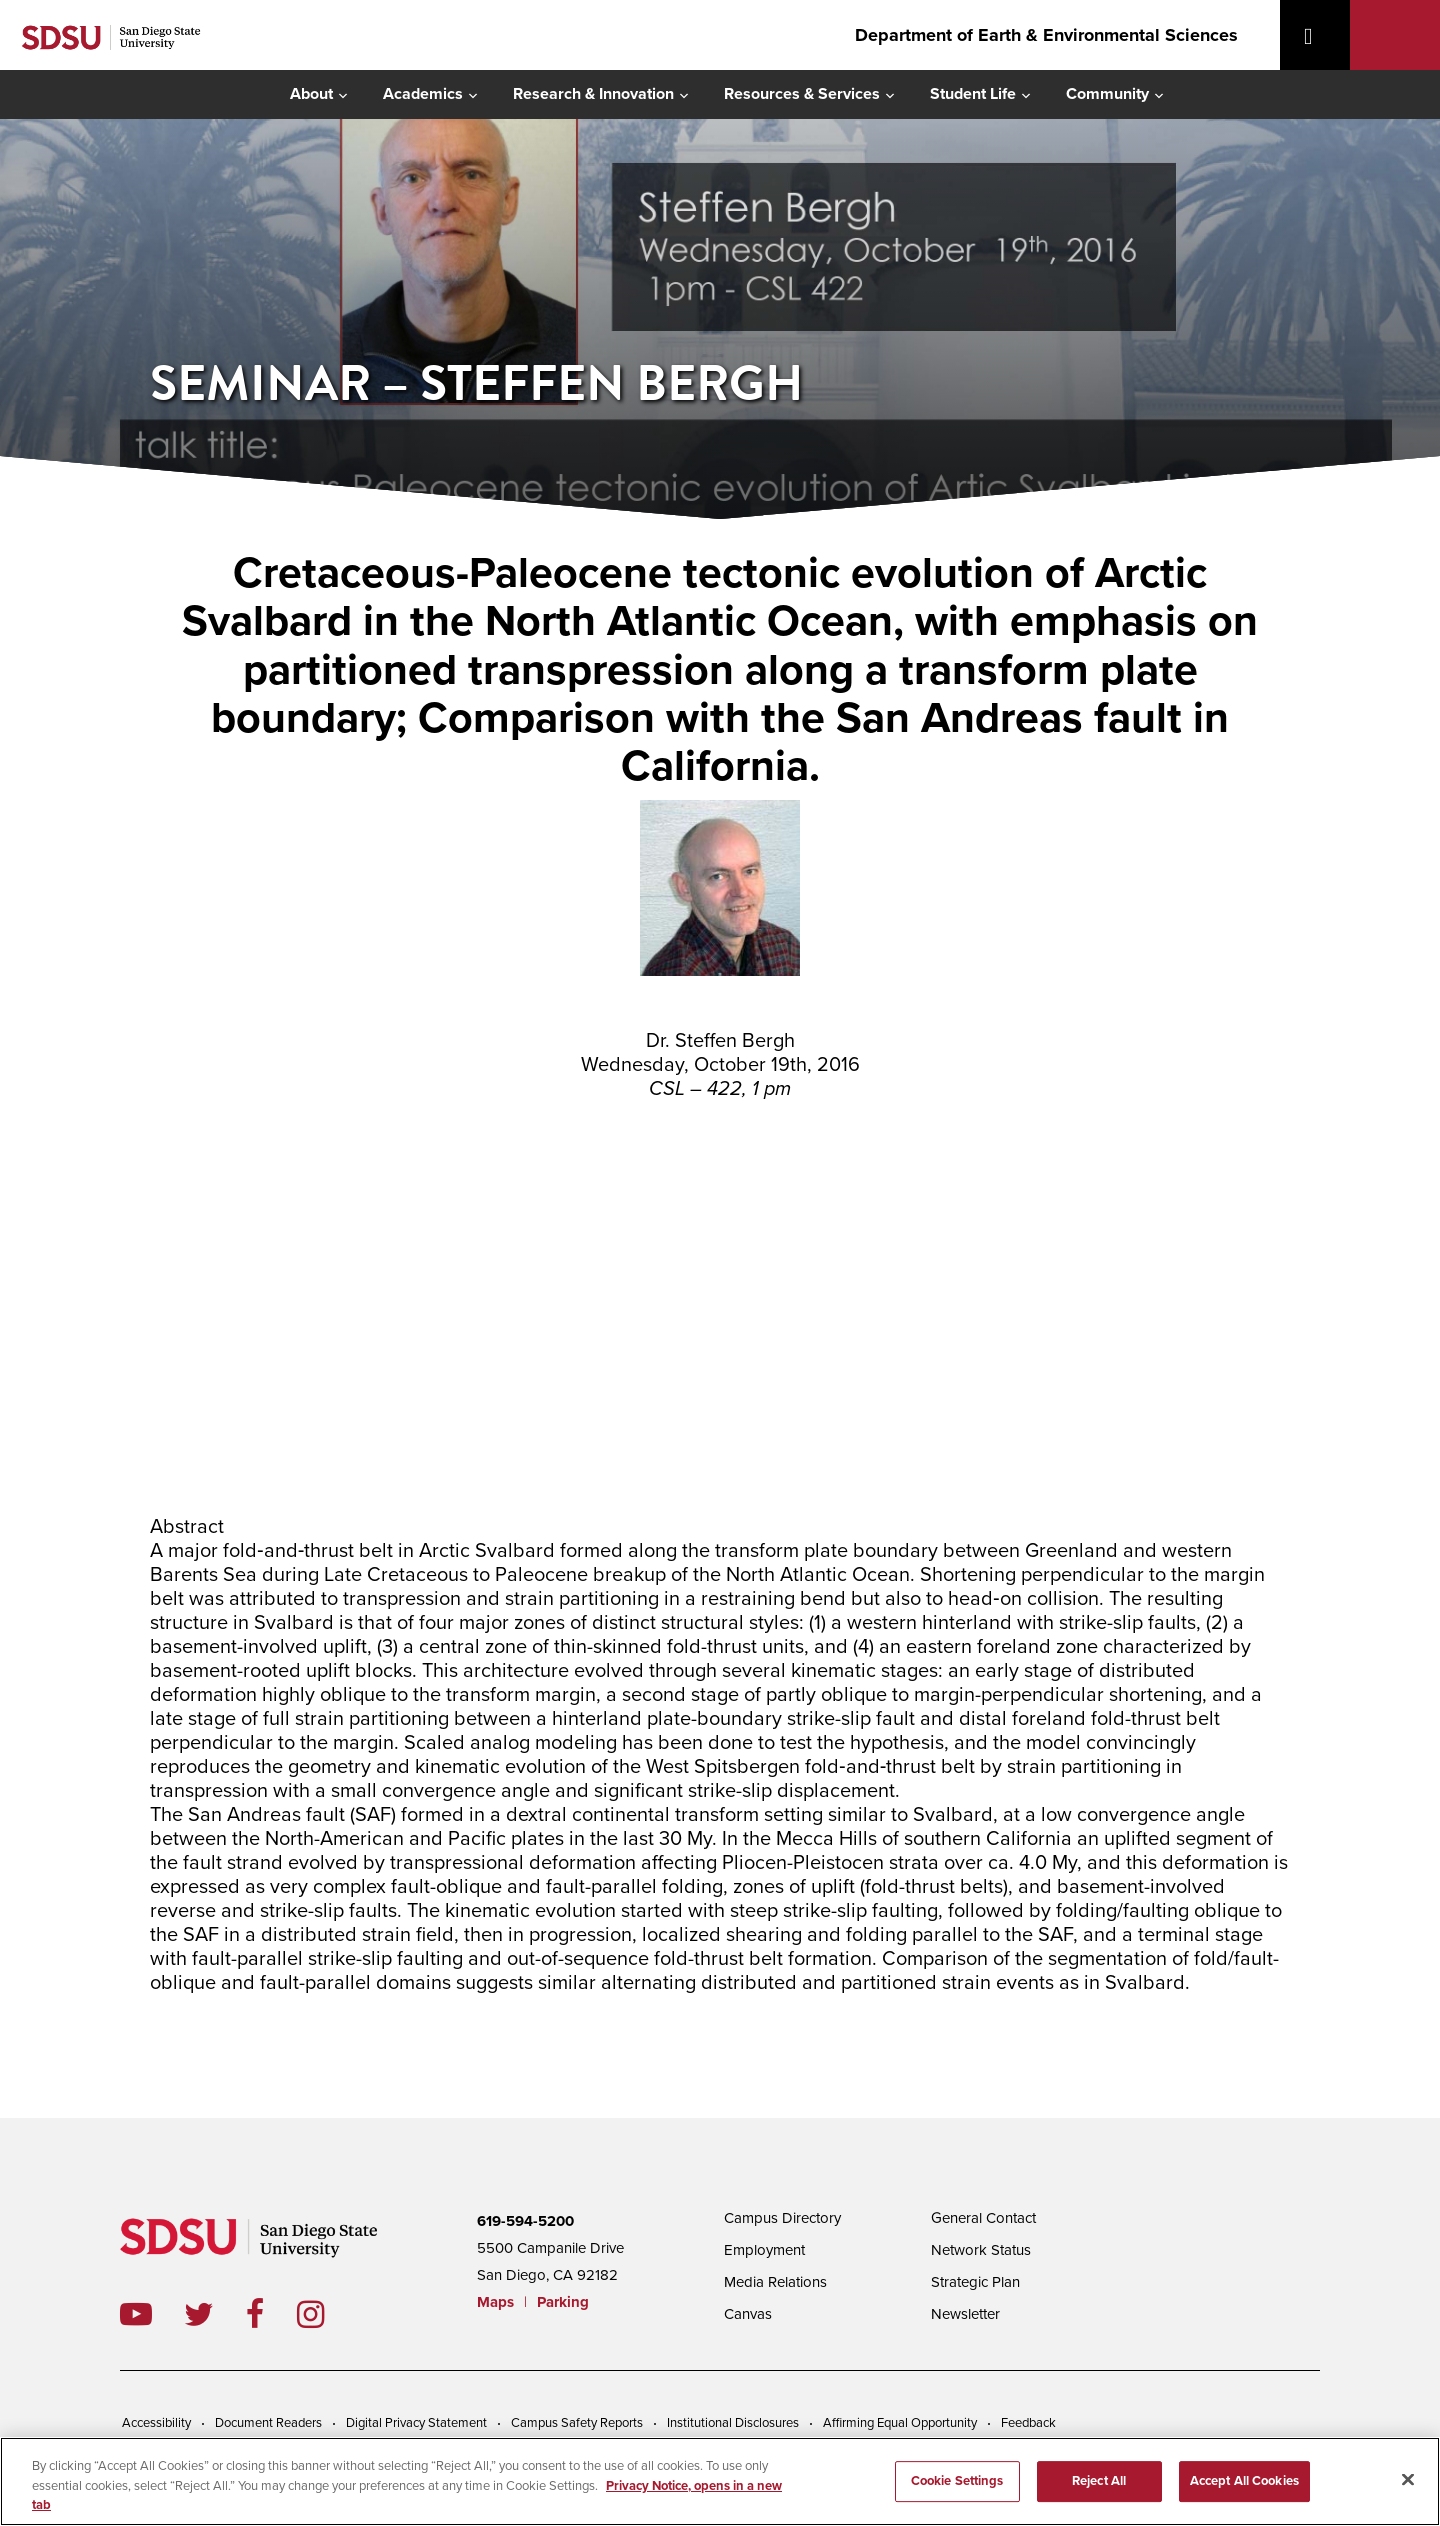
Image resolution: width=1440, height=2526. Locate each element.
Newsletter (965, 2314)
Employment (764, 2250)
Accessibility (156, 2423)
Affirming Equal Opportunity (900, 2423)
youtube (136, 2314)
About (311, 94)
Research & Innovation (593, 94)
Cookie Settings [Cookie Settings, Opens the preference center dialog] (957, 2482)
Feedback (1028, 2423)
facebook (271, 2314)
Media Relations (775, 2282)
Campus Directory (782, 2218)
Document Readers (268, 2423)
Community (1107, 94)
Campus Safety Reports (577, 2423)
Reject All (1099, 2482)
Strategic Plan (975, 2282)
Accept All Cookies (1244, 2482)
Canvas (748, 2314)
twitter (215, 2314)
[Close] (1408, 2479)
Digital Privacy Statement (416, 2423)
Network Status (981, 2250)
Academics (423, 94)
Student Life (973, 94)
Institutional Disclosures (733, 2423)
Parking (563, 2302)
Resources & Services (802, 94)
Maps (495, 2302)
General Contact (983, 2218)
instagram (326, 2314)
